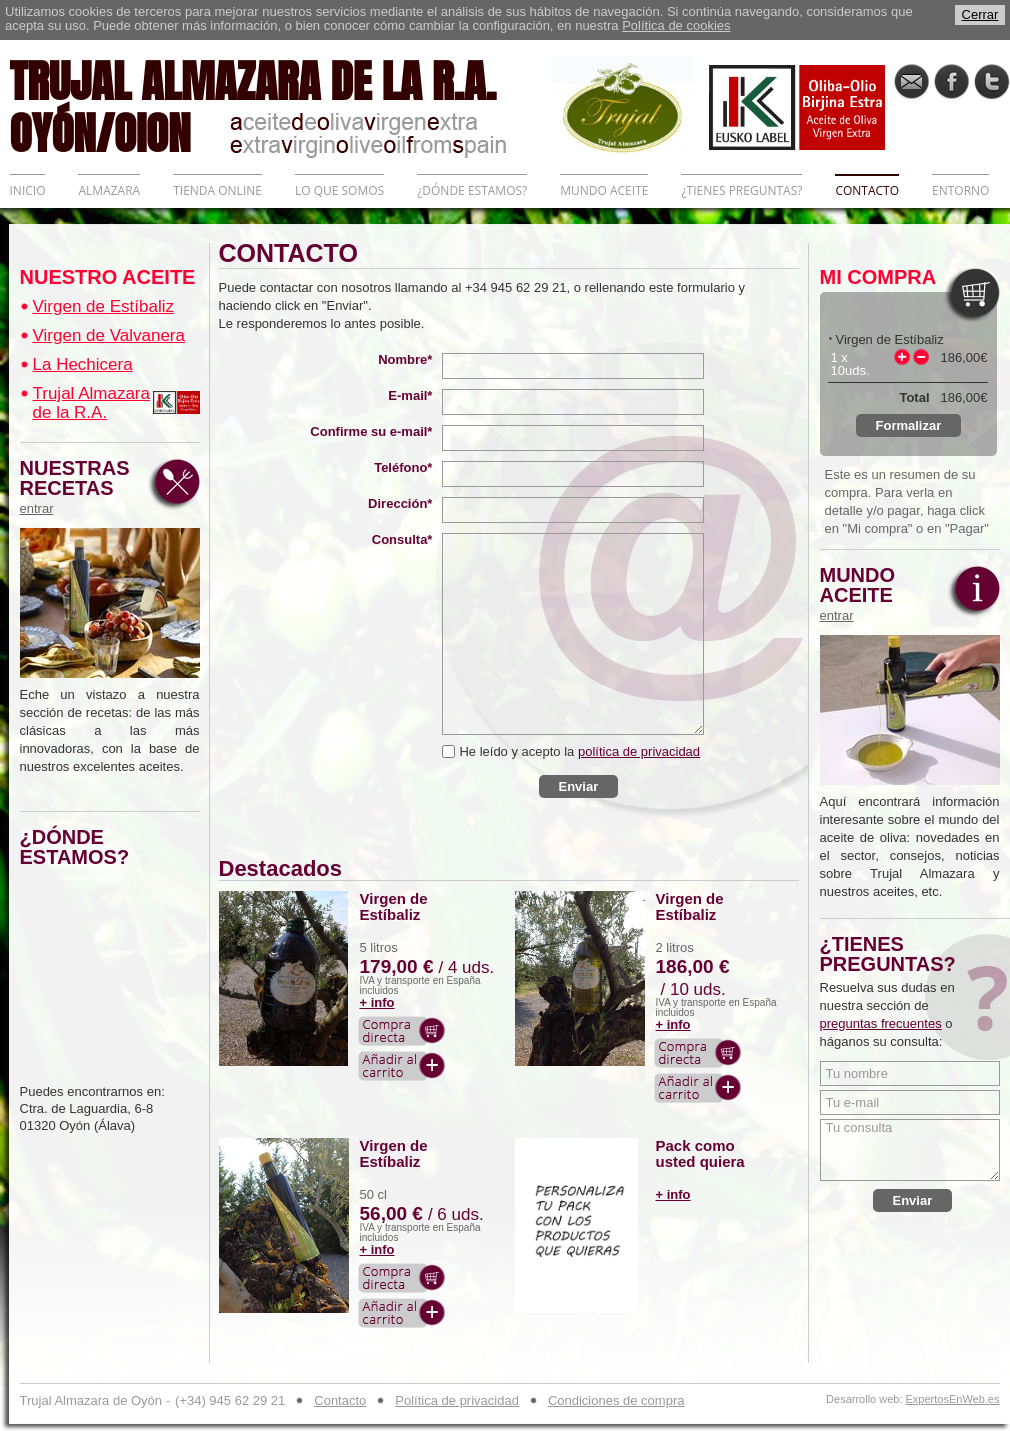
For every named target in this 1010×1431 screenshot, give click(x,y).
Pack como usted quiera (700, 1154)
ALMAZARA (109, 190)
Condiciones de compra (616, 1400)
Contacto (340, 1400)
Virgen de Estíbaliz (103, 306)
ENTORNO (960, 190)
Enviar (579, 786)
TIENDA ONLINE (217, 190)
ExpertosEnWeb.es (953, 1399)
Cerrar (980, 14)
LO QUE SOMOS (339, 190)
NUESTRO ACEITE (108, 277)
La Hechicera (83, 364)
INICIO (28, 190)
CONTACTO (867, 190)
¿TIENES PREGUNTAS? (741, 190)
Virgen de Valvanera (109, 335)
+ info (377, 1002)
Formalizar (909, 425)
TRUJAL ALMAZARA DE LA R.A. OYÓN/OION (281, 105)
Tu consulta (910, 1150)
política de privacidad (639, 751)
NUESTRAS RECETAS (80, 487)
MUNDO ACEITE (604, 190)
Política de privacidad (457, 1400)
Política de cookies (676, 25)
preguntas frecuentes (881, 1023)
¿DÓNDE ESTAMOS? (472, 190)
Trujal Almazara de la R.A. (91, 403)
